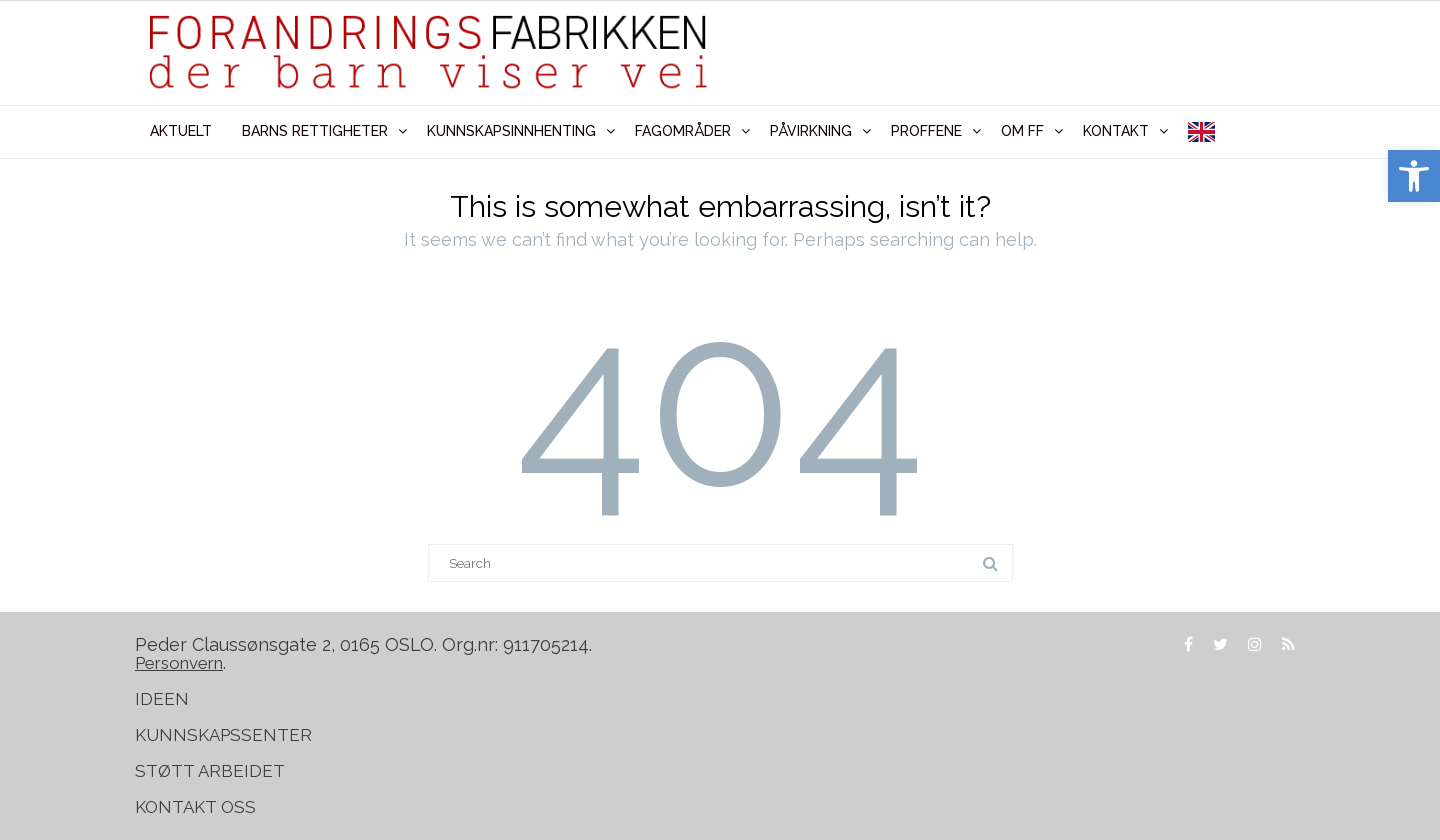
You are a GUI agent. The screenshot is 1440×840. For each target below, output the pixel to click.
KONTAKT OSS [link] (195, 807)
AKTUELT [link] (181, 131)
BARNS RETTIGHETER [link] (315, 131)
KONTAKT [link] (1116, 131)
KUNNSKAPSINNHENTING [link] (511, 131)
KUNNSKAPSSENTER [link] (223, 735)
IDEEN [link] (162, 699)
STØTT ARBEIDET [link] (212, 771)
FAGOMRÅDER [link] (683, 131)
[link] (1414, 176)
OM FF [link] (1022, 131)
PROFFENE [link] (926, 131)
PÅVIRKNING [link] (811, 131)
